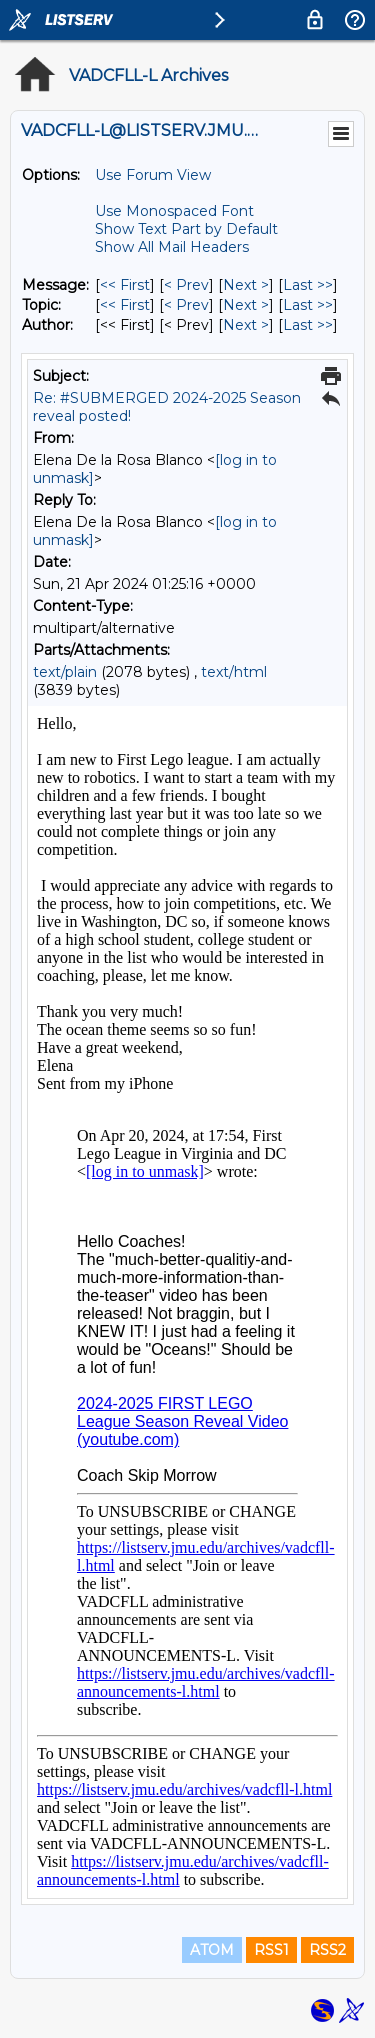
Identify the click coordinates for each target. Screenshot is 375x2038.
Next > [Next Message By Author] (246, 325)
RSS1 (271, 1950)
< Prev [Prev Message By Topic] (186, 305)
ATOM (212, 1950)
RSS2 (327, 1950)
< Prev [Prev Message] (186, 285)
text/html (234, 672)
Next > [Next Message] (246, 285)
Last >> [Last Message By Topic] (308, 305)
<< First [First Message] (125, 285)
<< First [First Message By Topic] (125, 305)
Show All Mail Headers (172, 247)
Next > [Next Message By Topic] (246, 305)
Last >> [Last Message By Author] (308, 325)
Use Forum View (153, 175)
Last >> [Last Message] (308, 285)
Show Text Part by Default (186, 229)
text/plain (65, 672)
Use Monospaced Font (174, 211)
